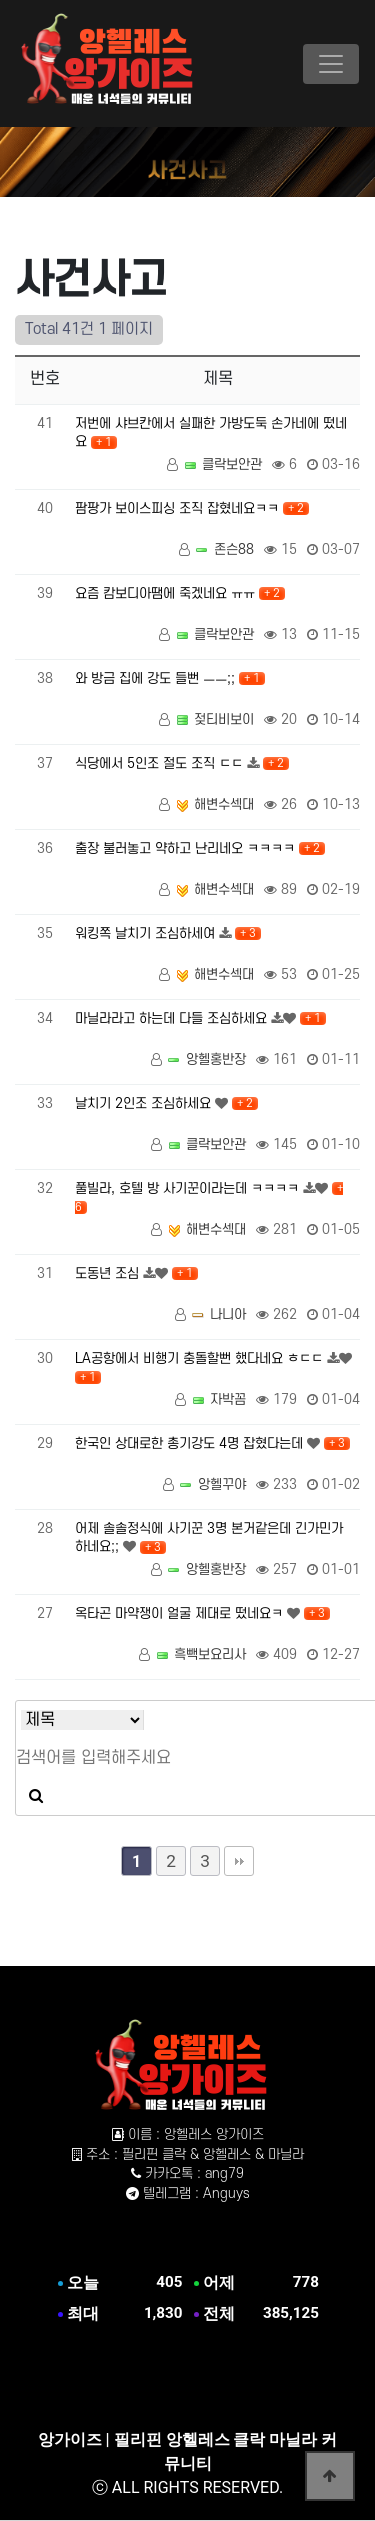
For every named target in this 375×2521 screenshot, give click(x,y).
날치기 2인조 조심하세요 (145, 1103)
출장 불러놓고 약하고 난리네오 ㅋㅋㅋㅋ (187, 848)
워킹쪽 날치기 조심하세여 (147, 933)
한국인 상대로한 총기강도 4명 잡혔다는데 (191, 1443)
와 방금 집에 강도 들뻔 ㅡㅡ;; (157, 678)
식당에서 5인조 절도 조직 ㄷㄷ (161, 763)
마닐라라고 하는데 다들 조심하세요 (173, 1018)
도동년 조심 (109, 1273)
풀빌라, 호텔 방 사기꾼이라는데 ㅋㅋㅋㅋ (189, 1188)
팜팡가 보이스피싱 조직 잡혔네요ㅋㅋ (179, 508)
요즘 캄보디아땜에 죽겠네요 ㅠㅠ (167, 593)
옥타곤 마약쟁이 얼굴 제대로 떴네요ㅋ (181, 1613)
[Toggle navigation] (331, 64)
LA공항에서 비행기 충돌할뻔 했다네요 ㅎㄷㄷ (201, 1358)
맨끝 (239, 1861)
